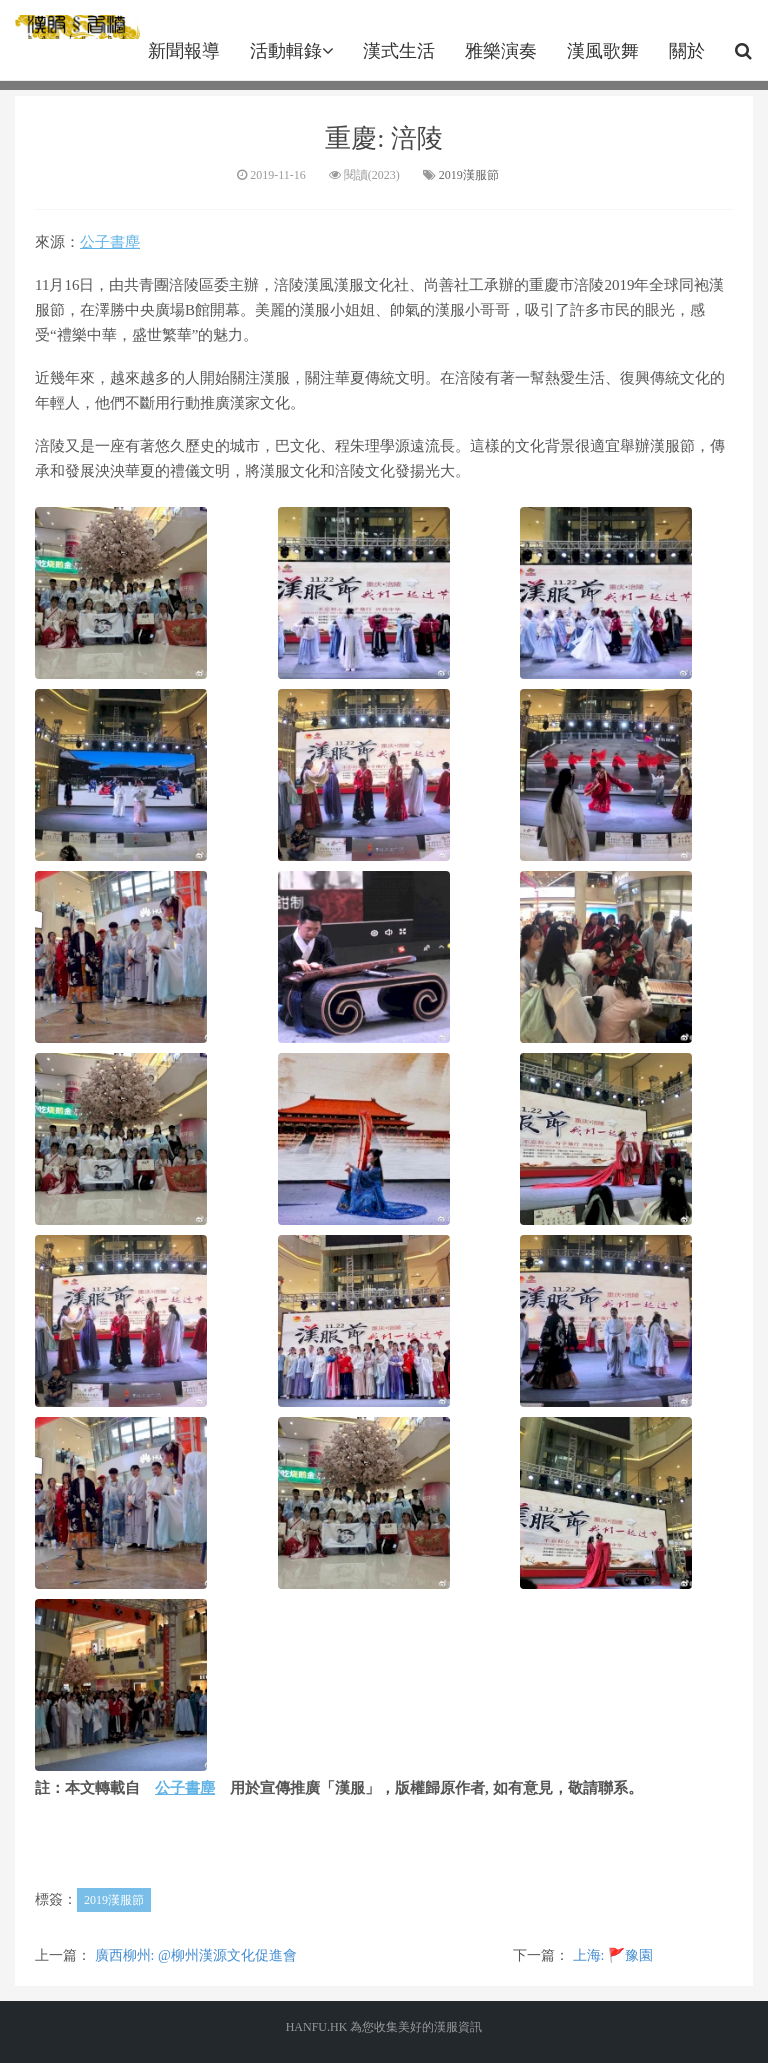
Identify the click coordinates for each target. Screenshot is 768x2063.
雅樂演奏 (501, 51)
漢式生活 (399, 51)
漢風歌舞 (603, 51)
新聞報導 (184, 51)
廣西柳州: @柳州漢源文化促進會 (196, 1955)
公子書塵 (110, 242)
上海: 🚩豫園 (613, 1955)
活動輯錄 (291, 51)
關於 (687, 51)
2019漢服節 (469, 175)
